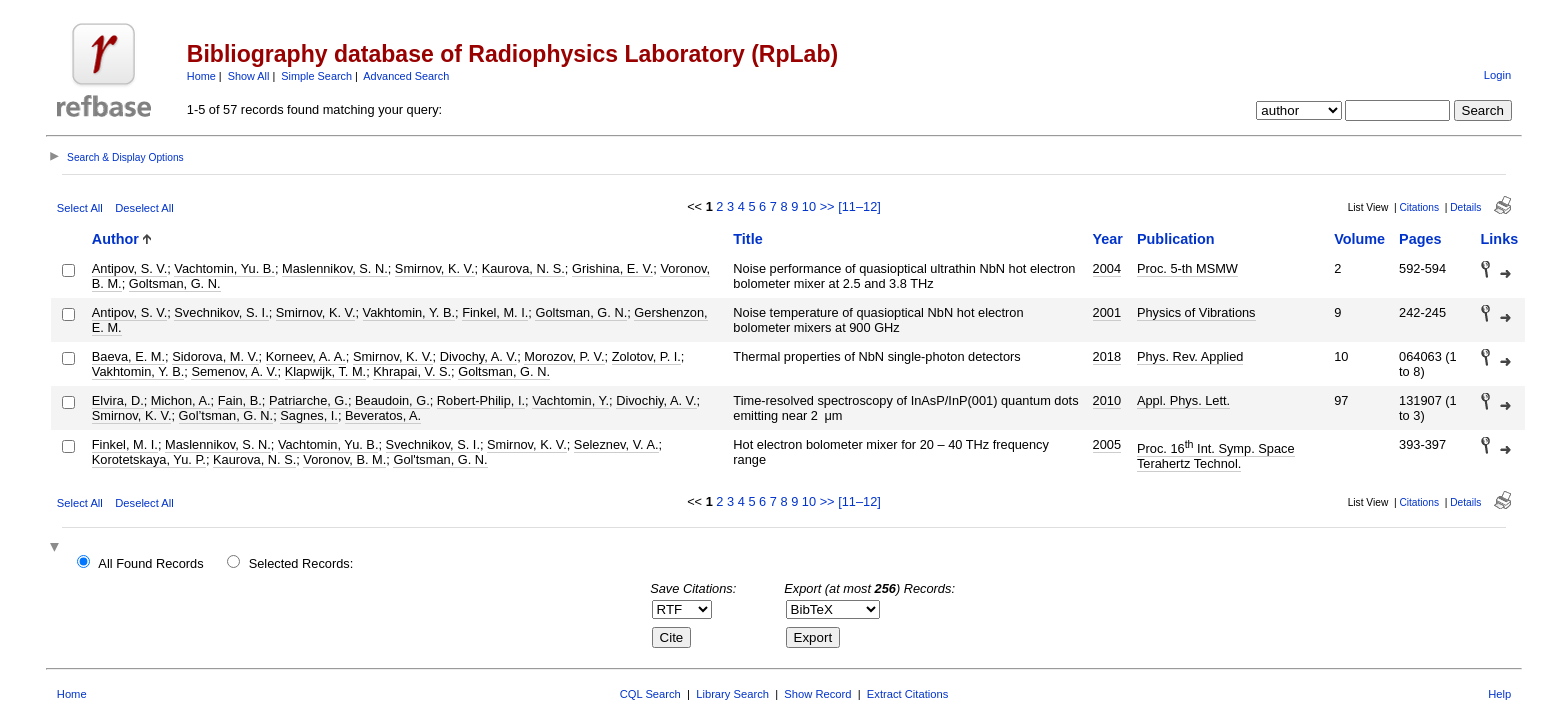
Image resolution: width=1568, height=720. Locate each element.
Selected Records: (301, 563)
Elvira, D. (118, 400)
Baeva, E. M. (128, 356)
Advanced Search (406, 76)
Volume (1359, 239)
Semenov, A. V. (234, 371)
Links (1500, 239)
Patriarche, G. (308, 400)
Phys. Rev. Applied (1190, 356)
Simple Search (316, 76)
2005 (1107, 444)
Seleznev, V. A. (616, 444)
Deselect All (144, 208)
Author (115, 239)
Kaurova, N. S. (523, 268)
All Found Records (150, 563)
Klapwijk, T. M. (326, 371)
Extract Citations (907, 694)
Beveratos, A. (383, 415)
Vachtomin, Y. (570, 400)
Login (1497, 75)
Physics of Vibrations (1196, 312)
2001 (1107, 312)
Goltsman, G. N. (175, 283)
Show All (249, 76)
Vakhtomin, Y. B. (409, 312)
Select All (80, 208)
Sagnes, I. (309, 415)
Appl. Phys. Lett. (1183, 400)
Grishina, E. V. (612, 268)
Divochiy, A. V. (656, 400)
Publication (1176, 239)
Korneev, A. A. (306, 356)
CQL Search (650, 694)
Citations (1419, 207)
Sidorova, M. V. (215, 356)
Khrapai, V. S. (412, 371)
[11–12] (859, 206)
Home (201, 76)
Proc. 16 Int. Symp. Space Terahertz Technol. (1216, 456)
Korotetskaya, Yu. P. (149, 459)
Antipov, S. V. (129, 268)
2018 (1107, 356)
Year (1108, 239)
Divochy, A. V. (479, 356)
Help (1499, 694)
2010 (1107, 400)
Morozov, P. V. (564, 356)
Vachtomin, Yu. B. (224, 268)
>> (827, 206)
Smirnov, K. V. (435, 268)
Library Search (732, 694)
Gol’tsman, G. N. (226, 415)
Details (1465, 207)
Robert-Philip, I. (481, 400)
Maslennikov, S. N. (335, 268)
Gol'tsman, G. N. (440, 459)
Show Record (817, 694)
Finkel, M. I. (495, 312)
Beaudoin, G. (392, 400)
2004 (1107, 268)
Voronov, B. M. (344, 459)
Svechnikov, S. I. (221, 312)
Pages (1420, 239)
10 (809, 206)
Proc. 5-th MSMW (1187, 268)
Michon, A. (181, 400)
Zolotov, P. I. (646, 356)
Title (747, 239)
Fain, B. (240, 400)
